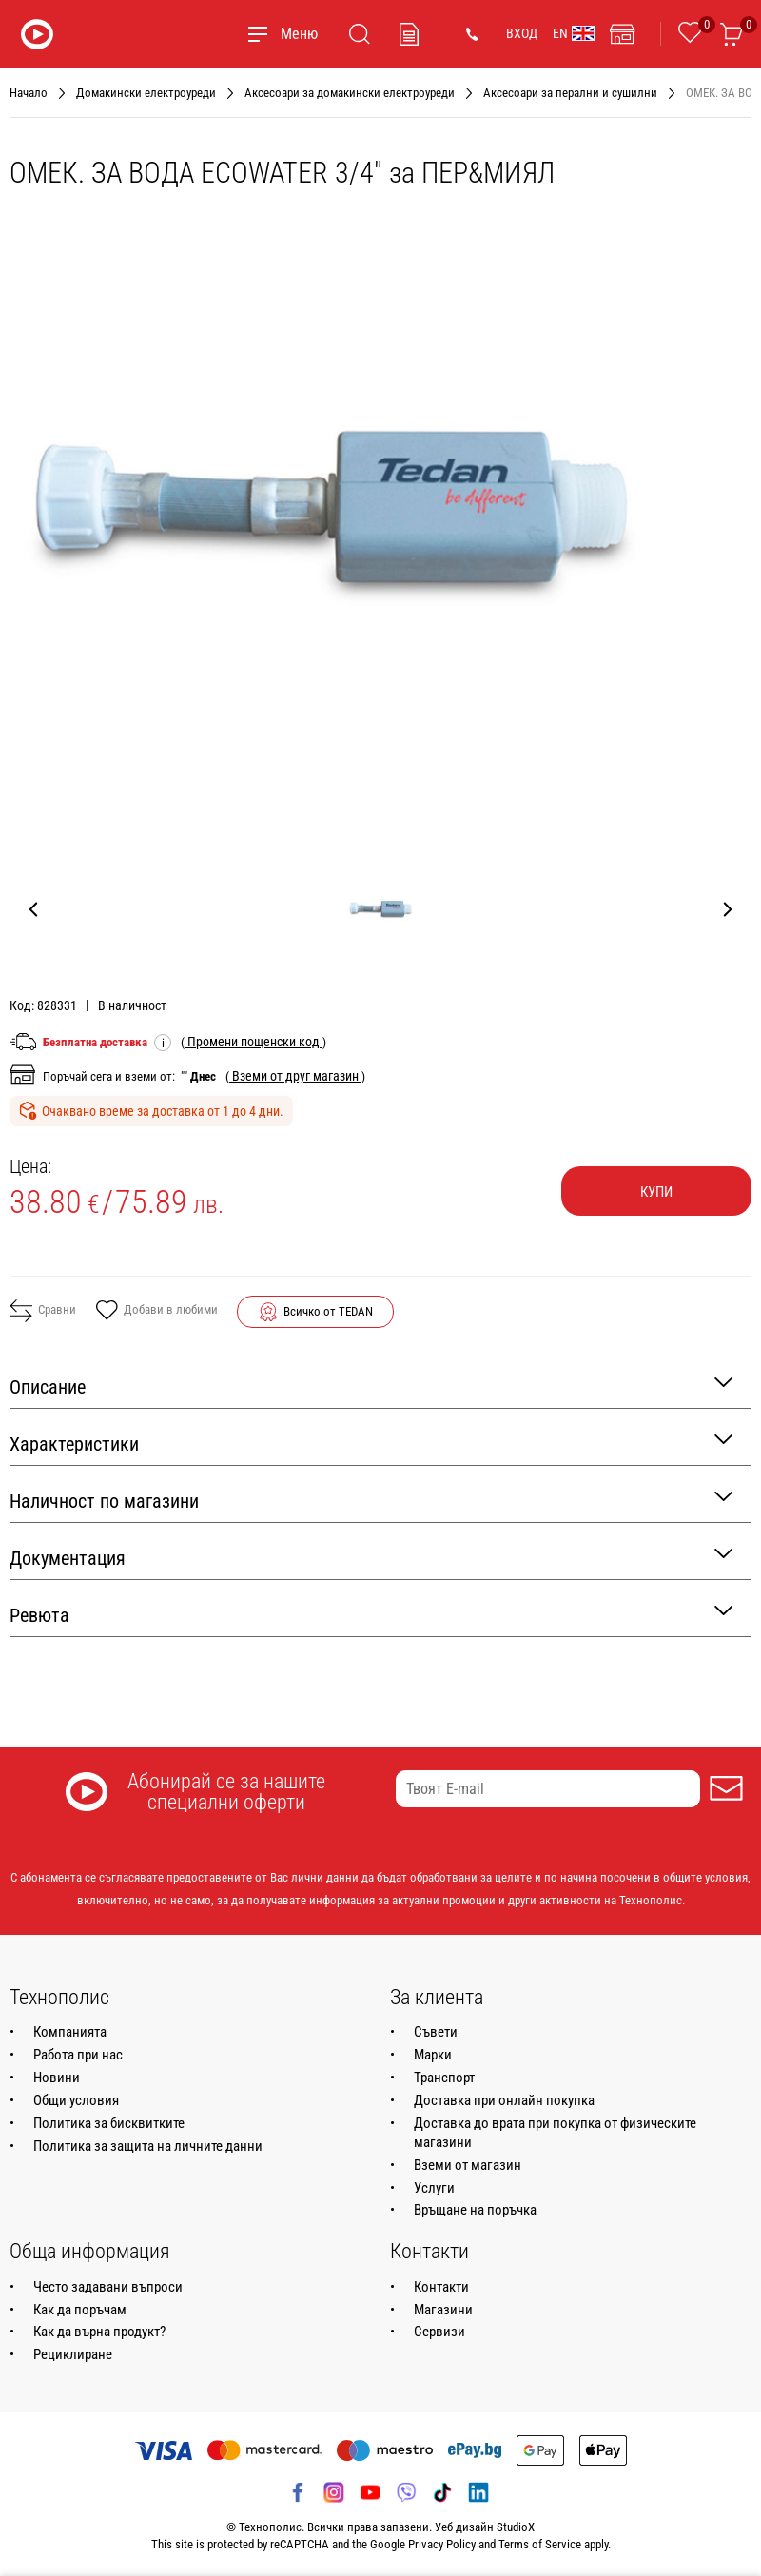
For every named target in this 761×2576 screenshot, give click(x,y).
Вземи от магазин (467, 2165)
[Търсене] (359, 34)
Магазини (443, 2309)
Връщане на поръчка (475, 2209)
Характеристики (371, 1442)
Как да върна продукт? (99, 2331)
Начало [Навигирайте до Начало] (29, 93)
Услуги (434, 2187)
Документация (371, 1557)
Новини (56, 2077)
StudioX (516, 2527)
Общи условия (76, 2100)
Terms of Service (539, 2544)
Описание (371, 1385)
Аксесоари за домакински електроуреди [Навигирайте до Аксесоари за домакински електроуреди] (349, 93)
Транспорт (444, 2077)
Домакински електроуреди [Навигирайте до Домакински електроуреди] (146, 93)
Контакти (441, 2286)
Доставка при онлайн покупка (504, 2100)
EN (574, 33)
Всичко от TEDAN (328, 1311)
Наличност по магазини (371, 1499)
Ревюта (371, 1614)
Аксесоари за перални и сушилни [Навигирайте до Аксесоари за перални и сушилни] (570, 93)
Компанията (70, 2031)
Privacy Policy (442, 2544)
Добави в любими (156, 1311)
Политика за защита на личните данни (148, 2146)
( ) (253, 1041)
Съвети (436, 2031)
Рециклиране (72, 2354)
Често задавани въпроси (108, 2286)
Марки (433, 2054)
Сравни (43, 1310)
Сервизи (439, 2331)
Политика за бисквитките (109, 2123)
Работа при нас (78, 2054)
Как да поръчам (80, 2309)
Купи (656, 1191)
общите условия (705, 1877)
